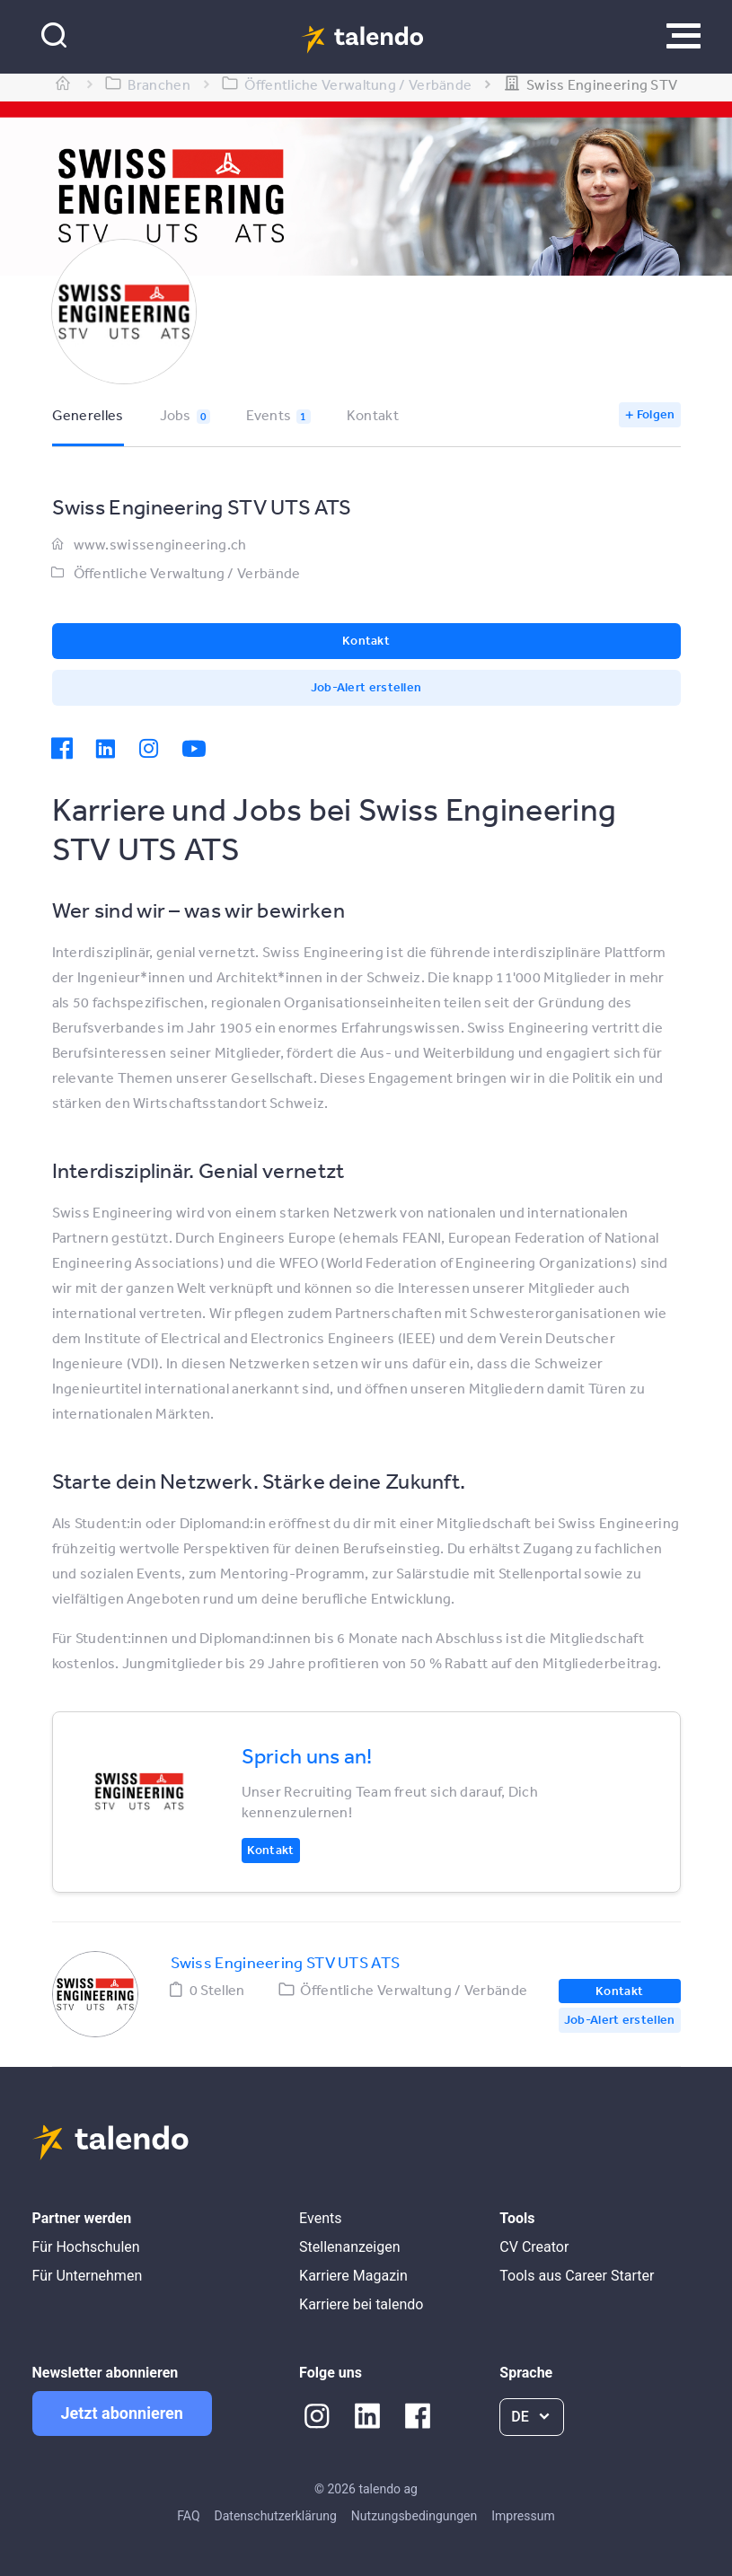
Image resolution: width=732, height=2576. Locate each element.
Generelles (88, 415)
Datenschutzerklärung (276, 2516)
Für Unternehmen (87, 2275)
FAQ (188, 2516)
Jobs (185, 415)
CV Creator (534, 2246)
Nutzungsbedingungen (414, 2516)
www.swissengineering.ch (160, 544)
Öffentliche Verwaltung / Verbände (187, 573)
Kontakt (373, 415)
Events (278, 415)
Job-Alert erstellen (366, 687)
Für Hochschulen (86, 2246)
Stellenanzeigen (349, 2246)
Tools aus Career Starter (576, 2275)
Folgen (656, 414)
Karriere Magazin (353, 2275)
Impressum (522, 2516)
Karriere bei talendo (361, 2304)
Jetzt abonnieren (122, 2413)
